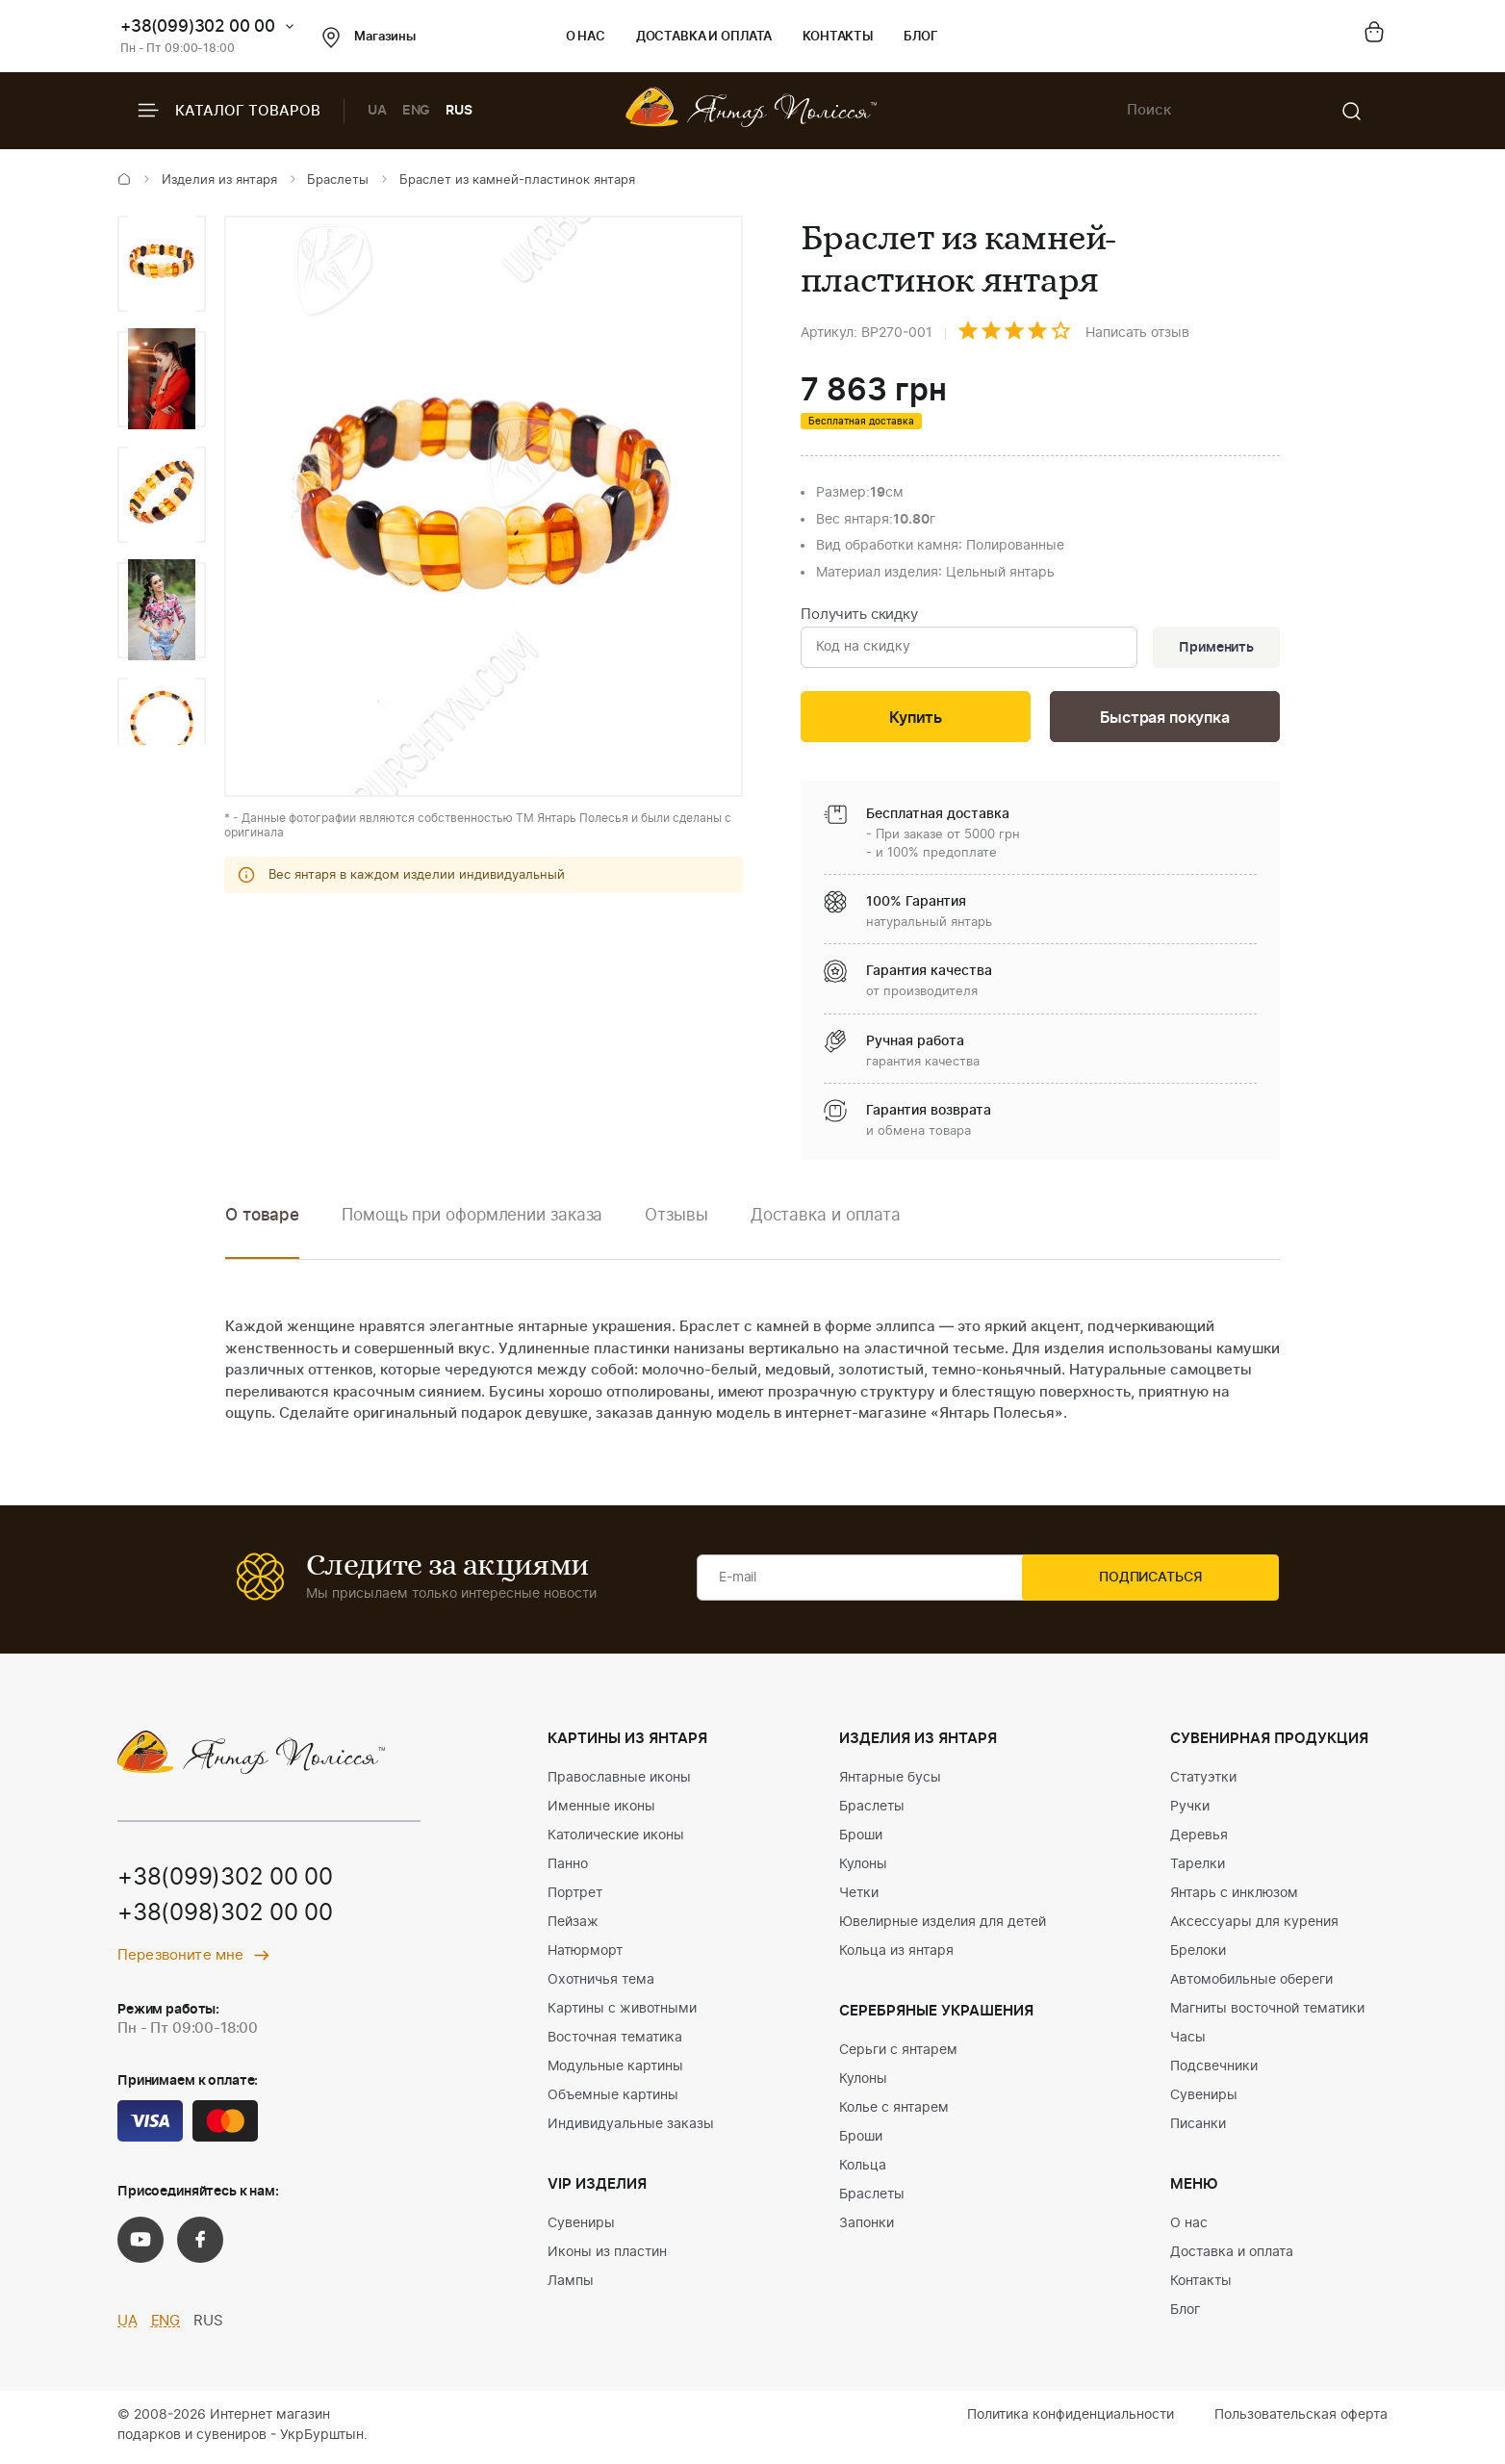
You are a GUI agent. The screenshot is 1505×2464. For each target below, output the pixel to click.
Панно (568, 1868)
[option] (161, 264)
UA (377, 110)
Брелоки (1198, 1955)
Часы (1188, 2041)
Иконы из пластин (607, 2256)
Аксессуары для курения (1254, 1926)
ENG (416, 110)
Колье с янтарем (894, 2111)
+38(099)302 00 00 (197, 26)
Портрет (575, 1897)
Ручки (1190, 1810)
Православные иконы (619, 1781)
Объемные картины (613, 2099)
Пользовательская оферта (1301, 2419)
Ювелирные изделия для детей (942, 1926)
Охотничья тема (601, 1983)
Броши (860, 1839)
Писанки (1198, 2128)
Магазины (369, 37)
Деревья (1199, 1839)
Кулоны (863, 1868)
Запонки (866, 2227)
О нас (585, 37)
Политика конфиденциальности (1070, 2419)
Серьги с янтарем (898, 2054)
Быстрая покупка (1164, 720)
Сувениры (581, 2227)
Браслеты (338, 180)
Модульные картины (615, 2070)
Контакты (838, 37)
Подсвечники (1214, 2070)
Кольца (862, 2169)
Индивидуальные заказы (631, 2128)
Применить (1213, 648)
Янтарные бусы (890, 1781)
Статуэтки (1203, 1781)
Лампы (571, 2285)
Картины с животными (622, 2012)
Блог (920, 37)
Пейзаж (573, 1926)
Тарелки (1197, 1868)
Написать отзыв (1137, 333)
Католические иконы (616, 1839)
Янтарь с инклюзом (1234, 1897)
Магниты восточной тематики (1267, 2012)
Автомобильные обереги (1251, 1983)
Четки (859, 1897)
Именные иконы (601, 1810)
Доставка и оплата (704, 37)
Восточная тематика (615, 2041)
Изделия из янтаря (219, 180)
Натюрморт (585, 1955)
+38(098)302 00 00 (225, 1919)
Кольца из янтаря (896, 1955)
